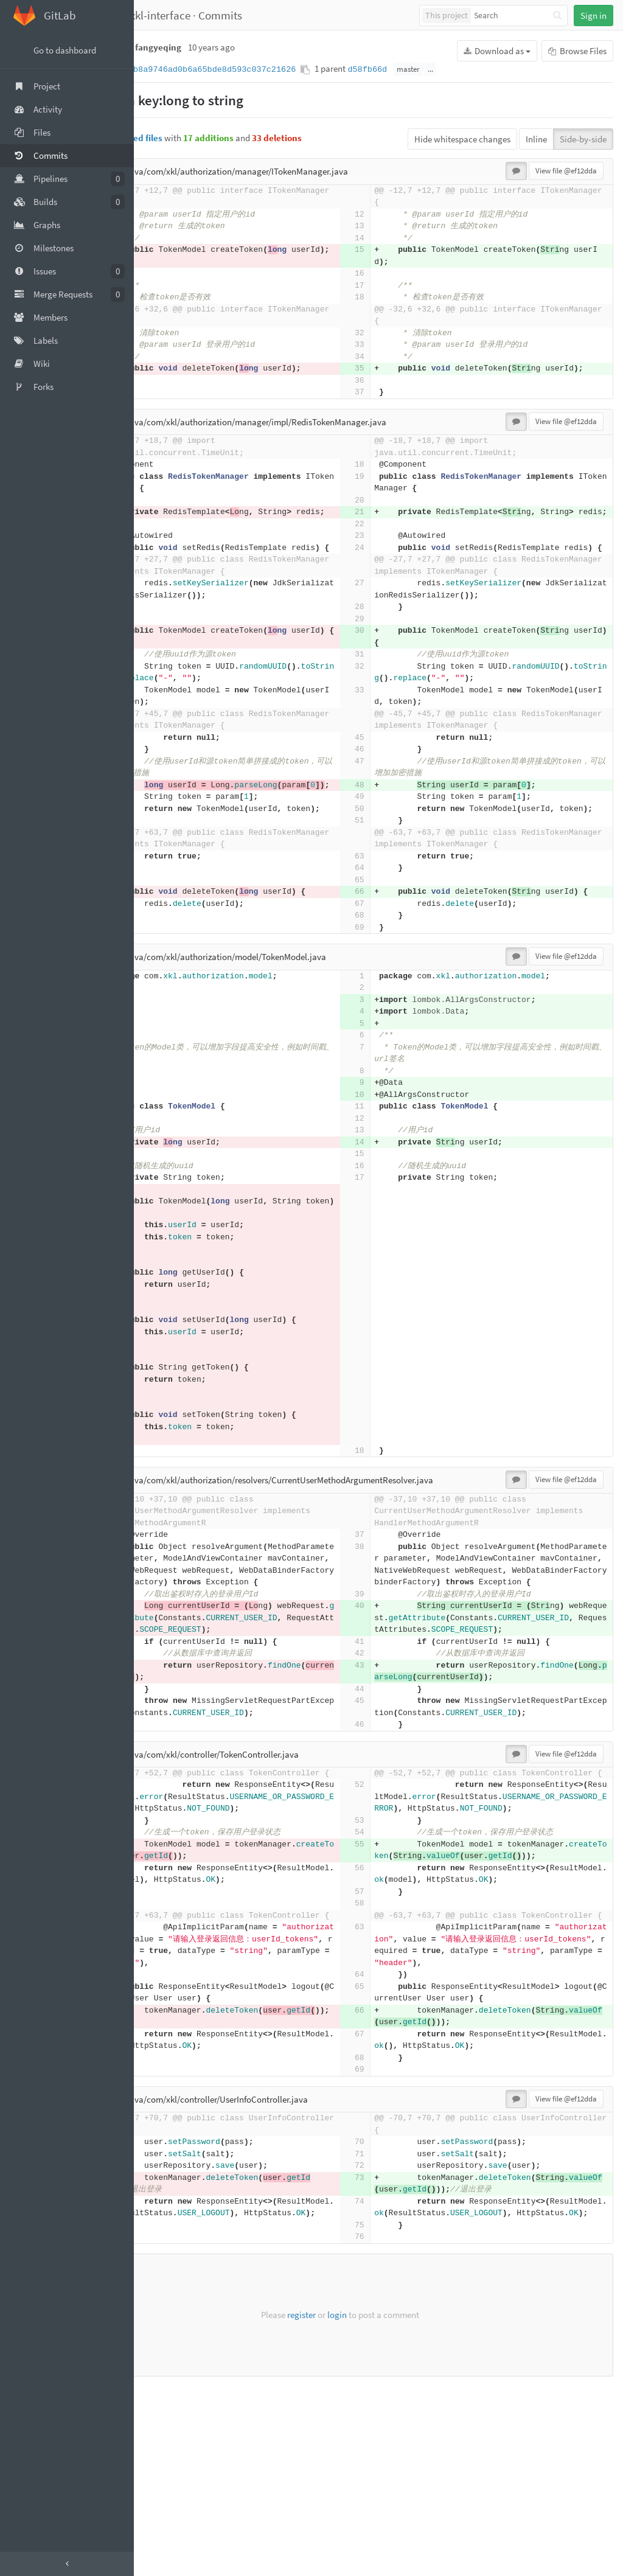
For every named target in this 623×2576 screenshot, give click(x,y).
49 (164, 867)
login (375, 2504)
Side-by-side (583, 139)
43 (164, 1795)
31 (164, 701)
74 (164, 2379)
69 (164, 1034)
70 (164, 2320)
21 (164, 524)
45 (164, 796)
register (339, 2504)
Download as (497, 51)
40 (164, 1724)
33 (164, 344)
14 (164, 238)
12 (164, 214)
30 (164, 678)
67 (164, 1010)
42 (164, 1784)
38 (164, 1653)
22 (164, 547)
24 (164, 571)
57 (164, 2058)
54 (164, 1986)
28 (164, 654)
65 (164, 975)
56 (164, 2034)
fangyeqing (171, 15)
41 (164, 1772)
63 (164, 951)
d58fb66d (444, 69)
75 (164, 2415)
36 (164, 392)
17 (164, 285)
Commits (297, 15)
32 (164, 333)
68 (164, 1022)
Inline (536, 139)
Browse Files (577, 51)
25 (164, 1450)
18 (164, 297)
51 (164, 903)
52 (164, 1927)
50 (164, 880)
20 (164, 512)
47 (164, 820)
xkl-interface (237, 15)
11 (398, 1213)
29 (164, 666)
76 (164, 2426)
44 (164, 1819)
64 (164, 962)
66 (164, 986)
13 (164, 226)
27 (164, 630)
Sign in (593, 15)
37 (164, 404)
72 (164, 2343)
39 (164, 1713)
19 (164, 488)
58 (164, 2069)
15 (164, 249)
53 (164, 1974)
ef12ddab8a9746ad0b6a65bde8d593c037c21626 (274, 69)
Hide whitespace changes (462, 139)
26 (164, 1462)
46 (164, 808)
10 (398, 1201)
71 (164, 2331)
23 (164, 559)
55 (164, 1998)
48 (164, 844)
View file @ (566, 170)
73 (164, 2355)
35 (164, 368)
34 (164, 356)
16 (164, 273)
